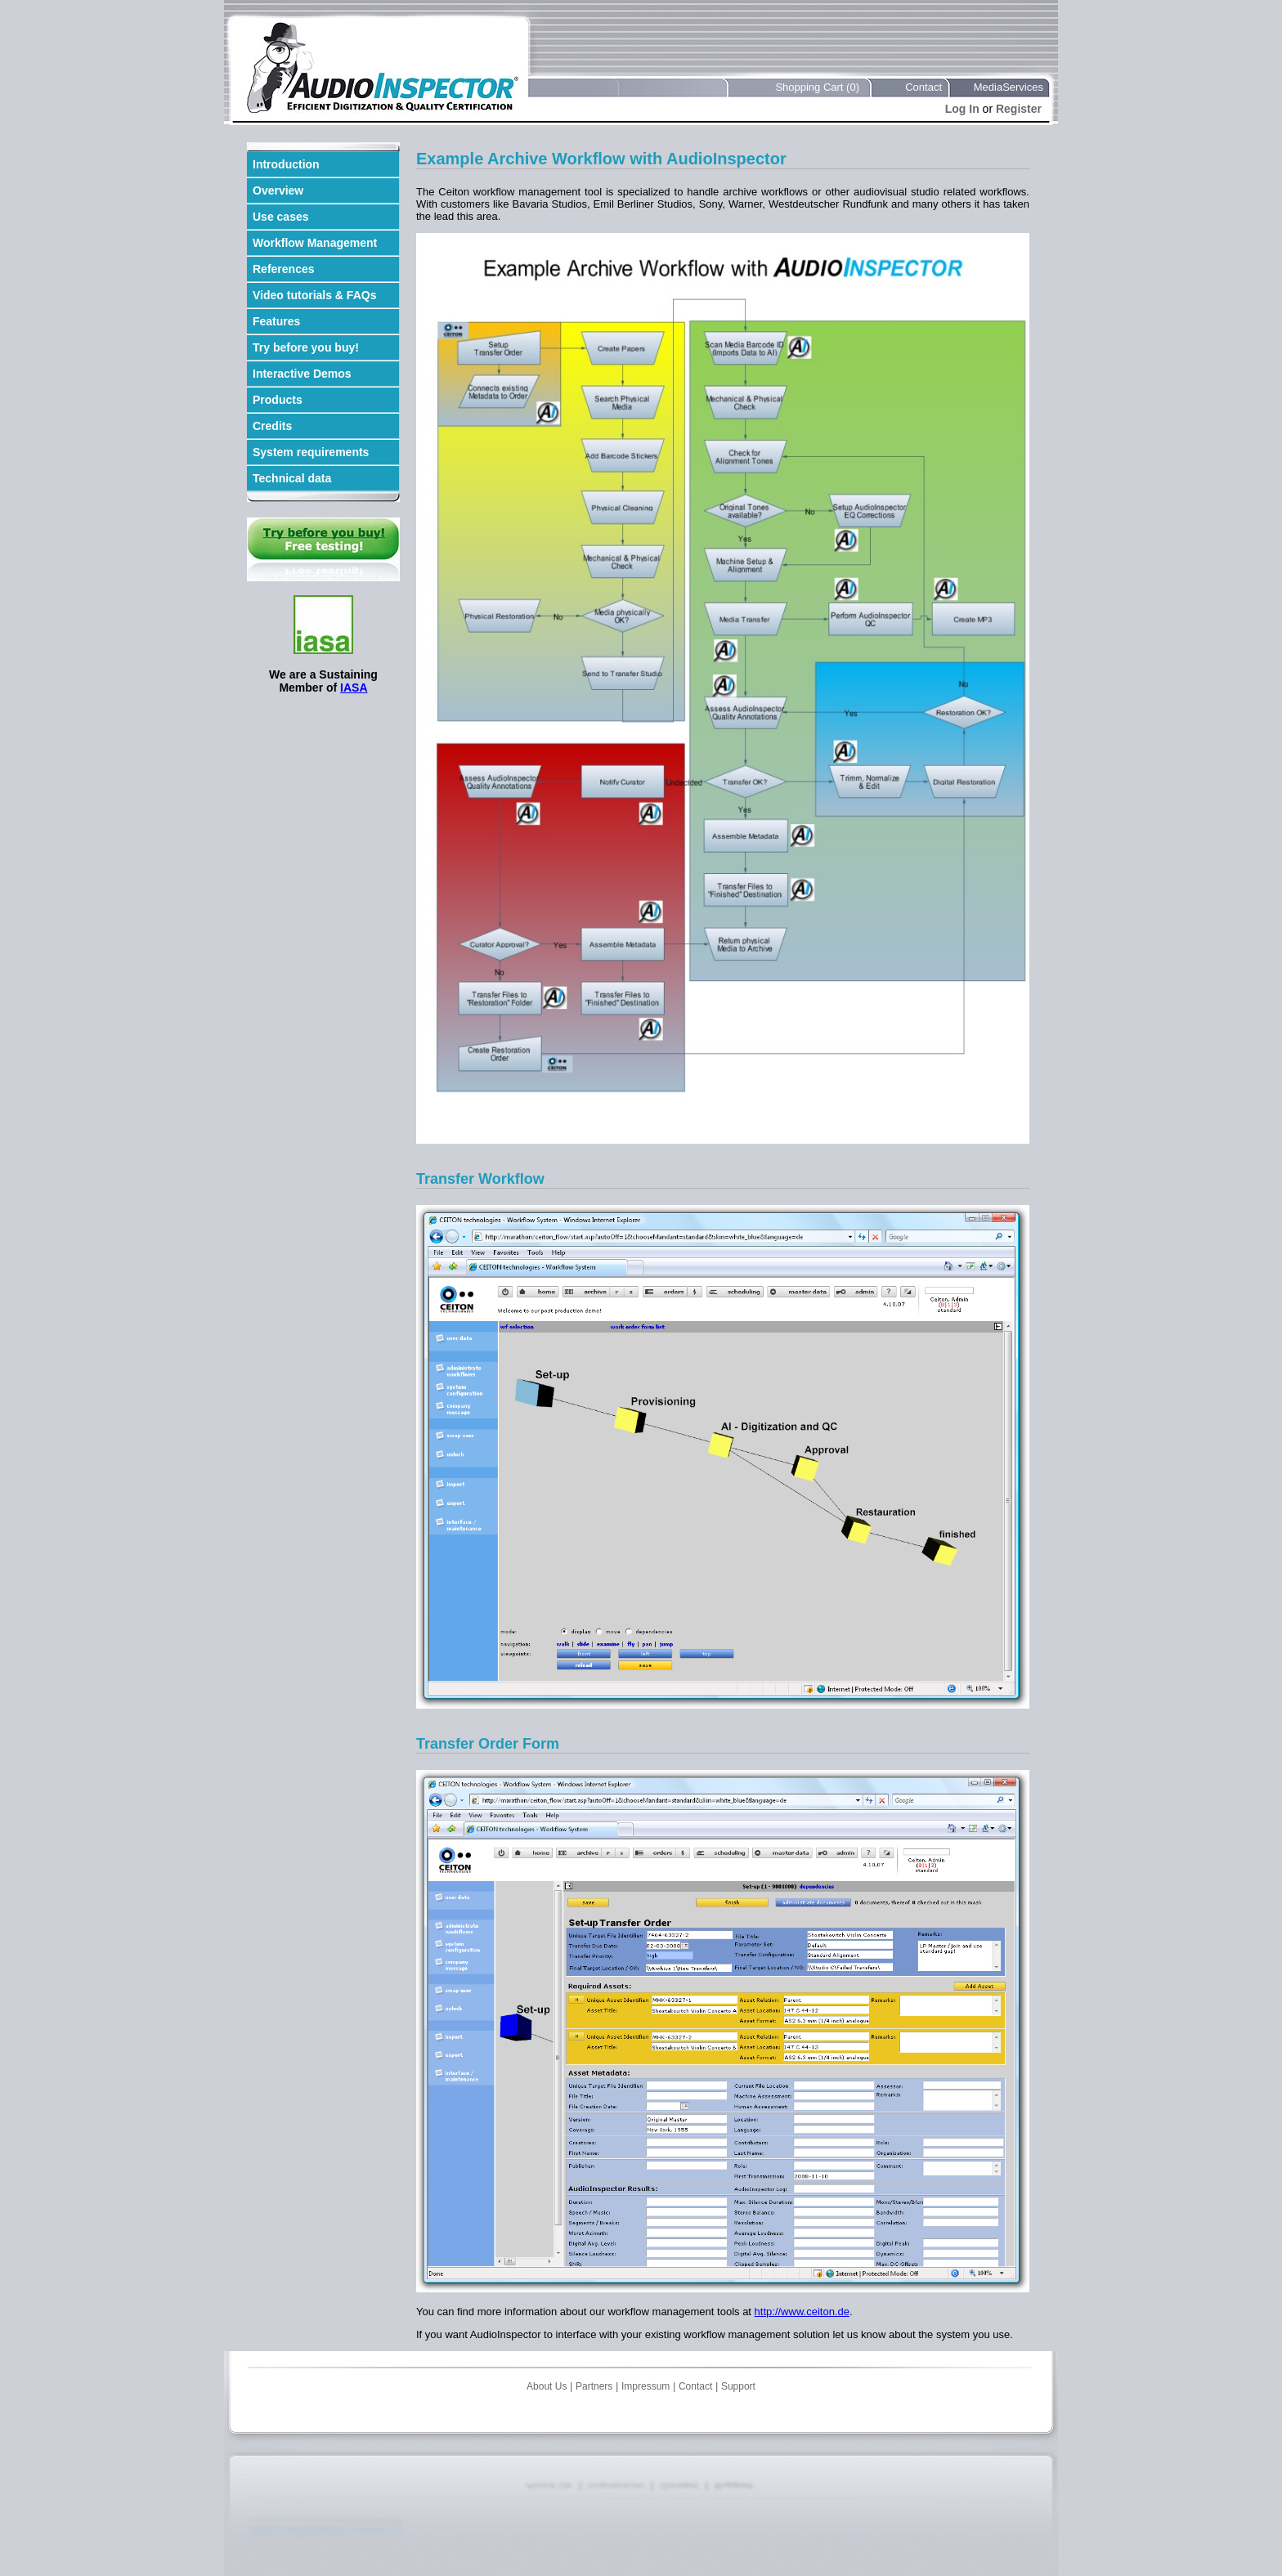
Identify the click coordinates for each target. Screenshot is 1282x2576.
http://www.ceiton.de (802, 2311)
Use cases (281, 216)
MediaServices (1008, 87)
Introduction (286, 164)
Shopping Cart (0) (817, 87)
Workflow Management (315, 242)
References (284, 269)
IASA (353, 687)
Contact (923, 87)
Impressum (645, 2386)
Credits (272, 425)
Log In (962, 108)
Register (1019, 108)
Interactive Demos (302, 373)
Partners (594, 2386)
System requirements (311, 452)
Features (276, 321)
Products (278, 399)
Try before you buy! (306, 347)
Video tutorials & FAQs (314, 295)
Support (738, 2386)
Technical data (292, 478)
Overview (278, 190)
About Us (547, 2386)
